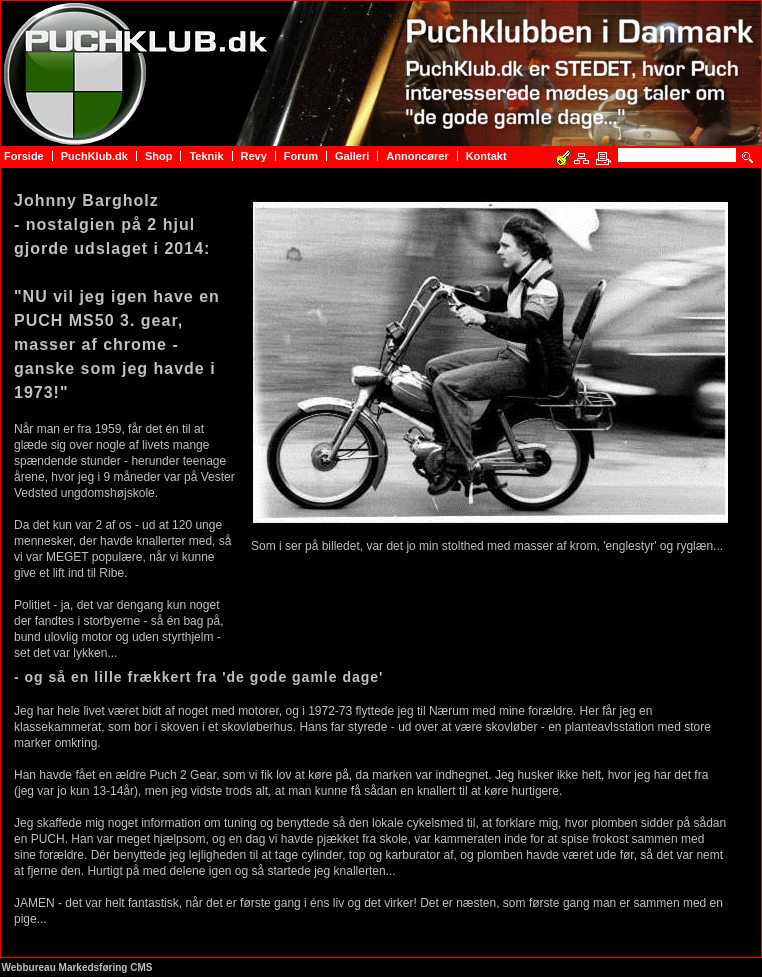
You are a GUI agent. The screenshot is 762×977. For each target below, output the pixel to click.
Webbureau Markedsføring (65, 967)
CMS (141, 967)
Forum (301, 156)
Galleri (352, 156)
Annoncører (417, 156)
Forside (24, 156)
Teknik (206, 156)
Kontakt (486, 156)
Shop (159, 156)
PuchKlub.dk (94, 156)
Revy (254, 156)
